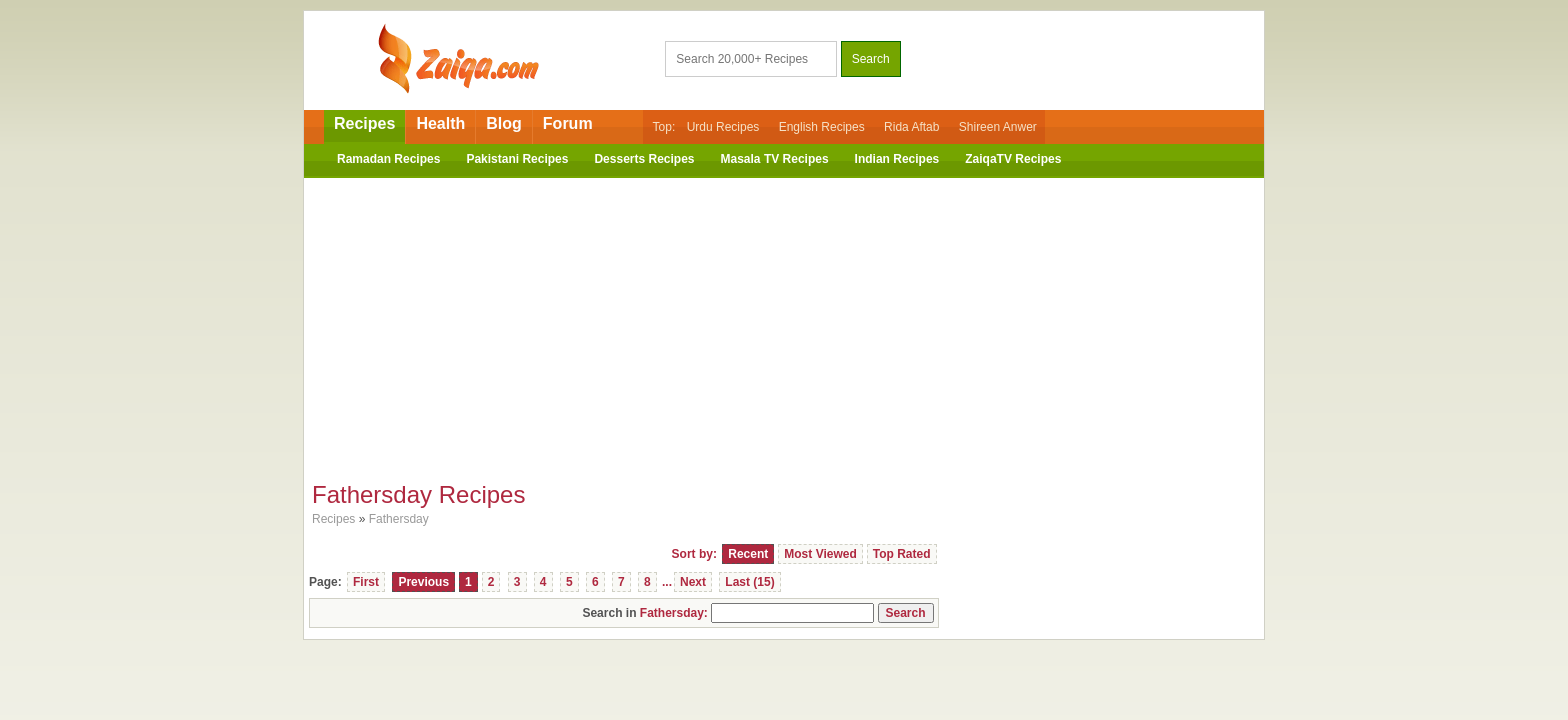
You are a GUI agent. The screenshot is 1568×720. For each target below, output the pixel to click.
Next (693, 582)
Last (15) (749, 582)
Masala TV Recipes (775, 159)
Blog (504, 123)
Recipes (364, 123)
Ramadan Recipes (388, 159)
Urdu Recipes (723, 127)
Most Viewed (820, 554)
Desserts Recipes (644, 159)
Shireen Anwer (998, 127)
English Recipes (822, 127)
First (366, 582)
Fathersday (399, 519)
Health (440, 123)
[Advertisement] (784, 323)
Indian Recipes (897, 159)
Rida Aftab (911, 127)
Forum (568, 123)
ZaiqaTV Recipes (1013, 159)
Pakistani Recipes (517, 159)
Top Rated (902, 554)
